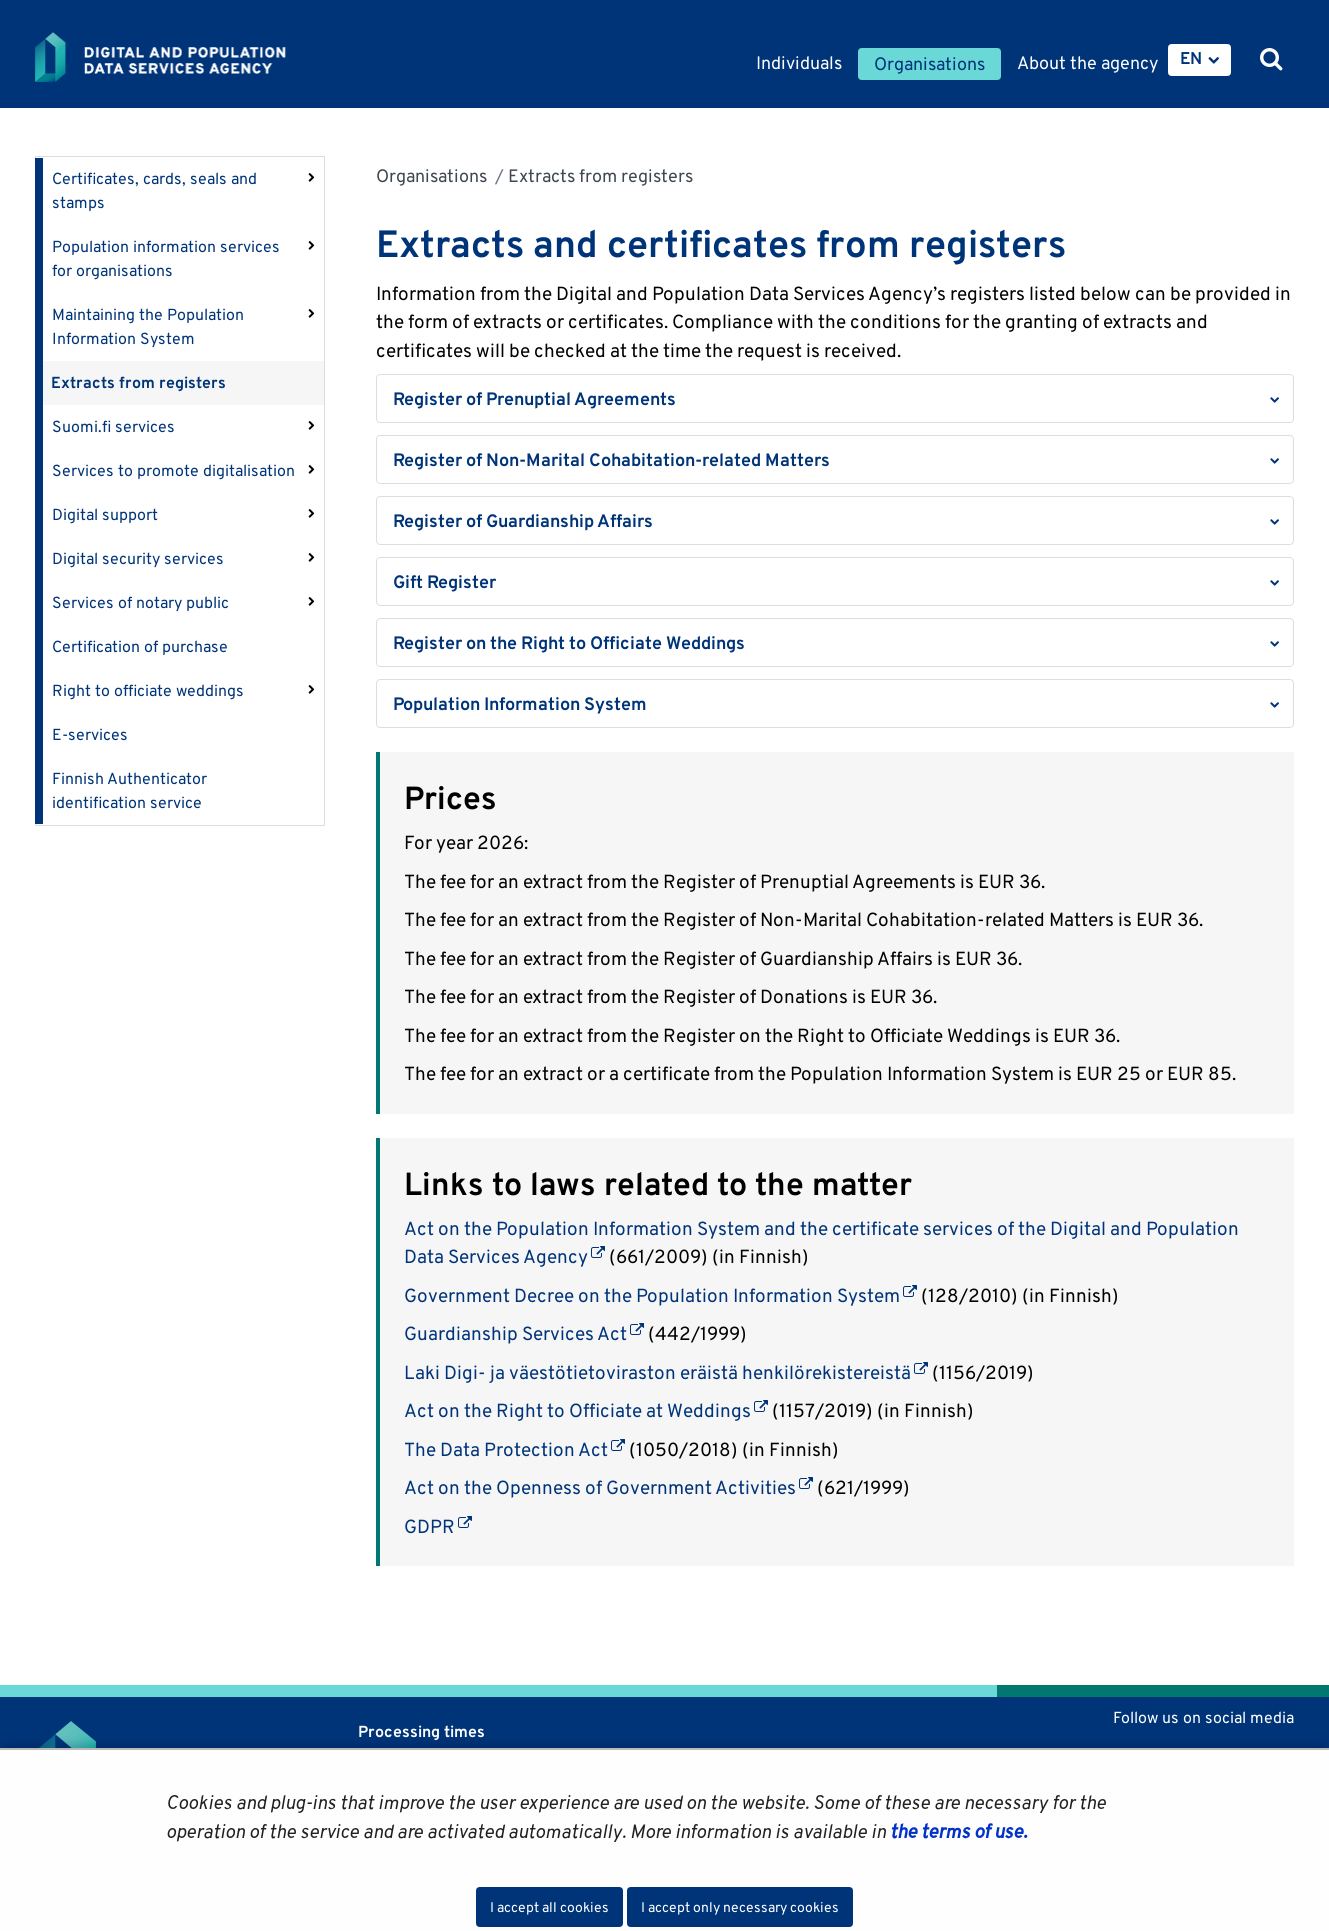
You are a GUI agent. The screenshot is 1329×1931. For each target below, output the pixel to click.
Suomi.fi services (113, 426)
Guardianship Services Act (524, 1333)
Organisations (431, 175)
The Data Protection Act (514, 1449)
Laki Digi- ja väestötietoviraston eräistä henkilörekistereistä (666, 1372)
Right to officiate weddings (148, 690)
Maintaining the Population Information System (148, 326)
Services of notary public (140, 602)
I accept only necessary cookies (740, 1907)
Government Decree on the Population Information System (660, 1295)
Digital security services (138, 558)
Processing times (421, 1731)
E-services (90, 734)
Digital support (105, 514)
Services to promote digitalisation (173, 470)
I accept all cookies (549, 1907)
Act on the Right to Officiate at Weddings (586, 1410)
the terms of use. (956, 1831)
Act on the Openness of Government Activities (608, 1487)
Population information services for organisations (166, 258)
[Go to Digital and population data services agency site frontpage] (213, 57)
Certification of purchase (140, 646)
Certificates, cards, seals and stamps (154, 190)
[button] (835, 398)
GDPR (438, 1526)
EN (1191, 58)
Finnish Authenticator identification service (129, 790)
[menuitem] (1199, 60)
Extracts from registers (138, 382)
